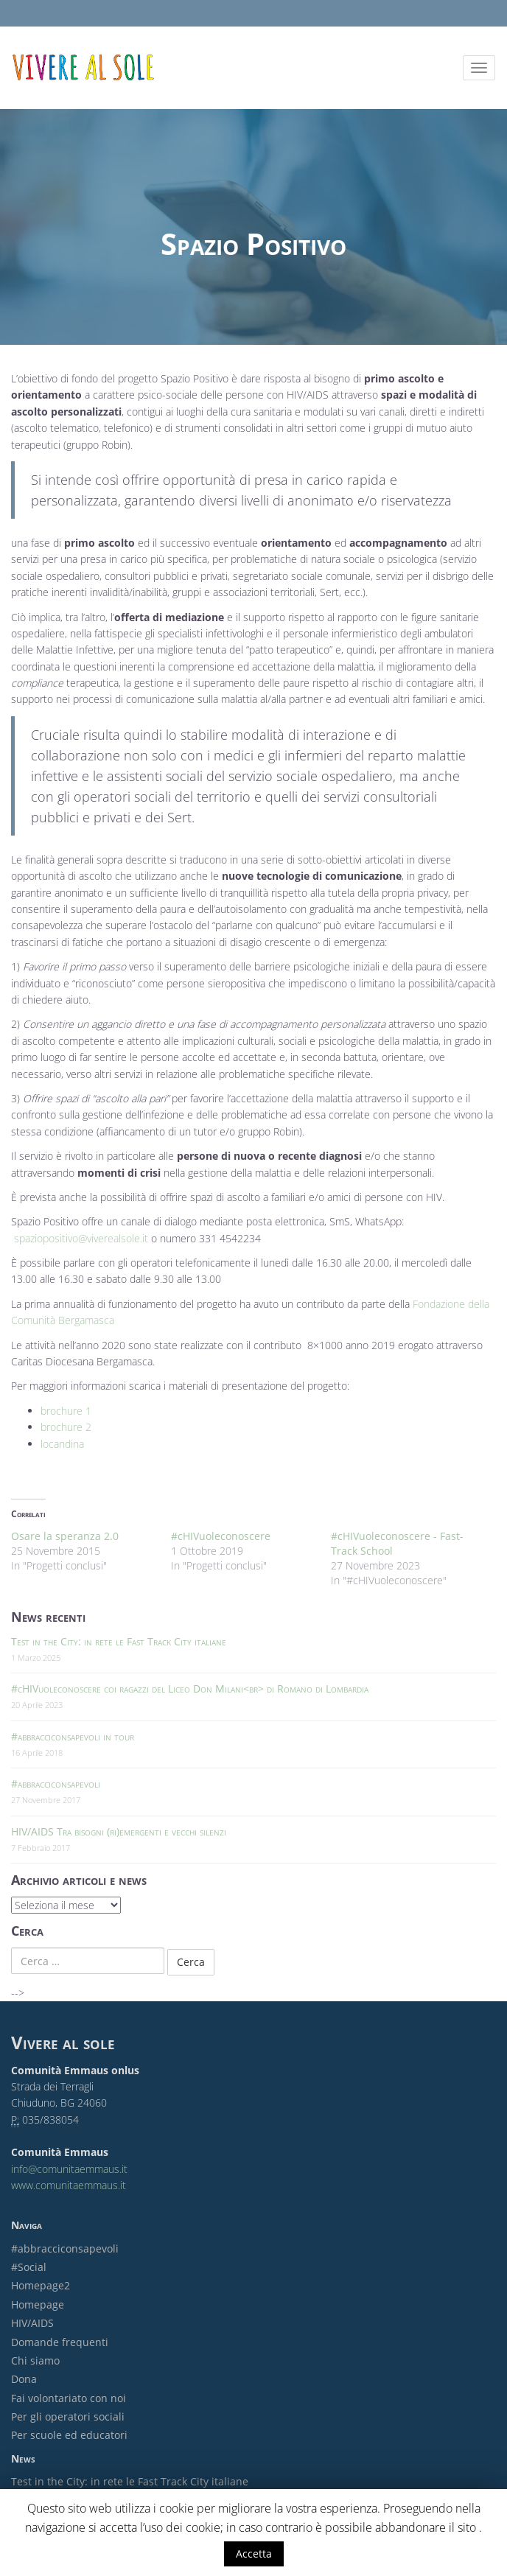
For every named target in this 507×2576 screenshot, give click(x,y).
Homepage (37, 2304)
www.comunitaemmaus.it (68, 2185)
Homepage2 (40, 2285)
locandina (62, 1444)
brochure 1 (66, 1411)
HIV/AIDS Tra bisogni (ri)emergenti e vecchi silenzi (118, 1831)
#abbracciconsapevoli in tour (72, 1736)
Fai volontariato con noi (68, 2398)
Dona (24, 2379)
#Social (28, 2267)
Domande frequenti (59, 2342)
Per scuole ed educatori (69, 2435)
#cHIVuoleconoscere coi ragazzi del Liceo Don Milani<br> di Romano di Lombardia (189, 1688)
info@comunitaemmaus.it (69, 2169)
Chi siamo (35, 2360)
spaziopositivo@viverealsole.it (81, 1238)
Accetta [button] (254, 2554)
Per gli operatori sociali (68, 2416)
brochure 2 (66, 1427)
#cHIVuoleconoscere (220, 1536)
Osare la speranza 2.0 (65, 1536)
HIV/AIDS (32, 2323)
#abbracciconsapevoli (55, 1784)
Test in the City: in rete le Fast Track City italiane (118, 1641)
